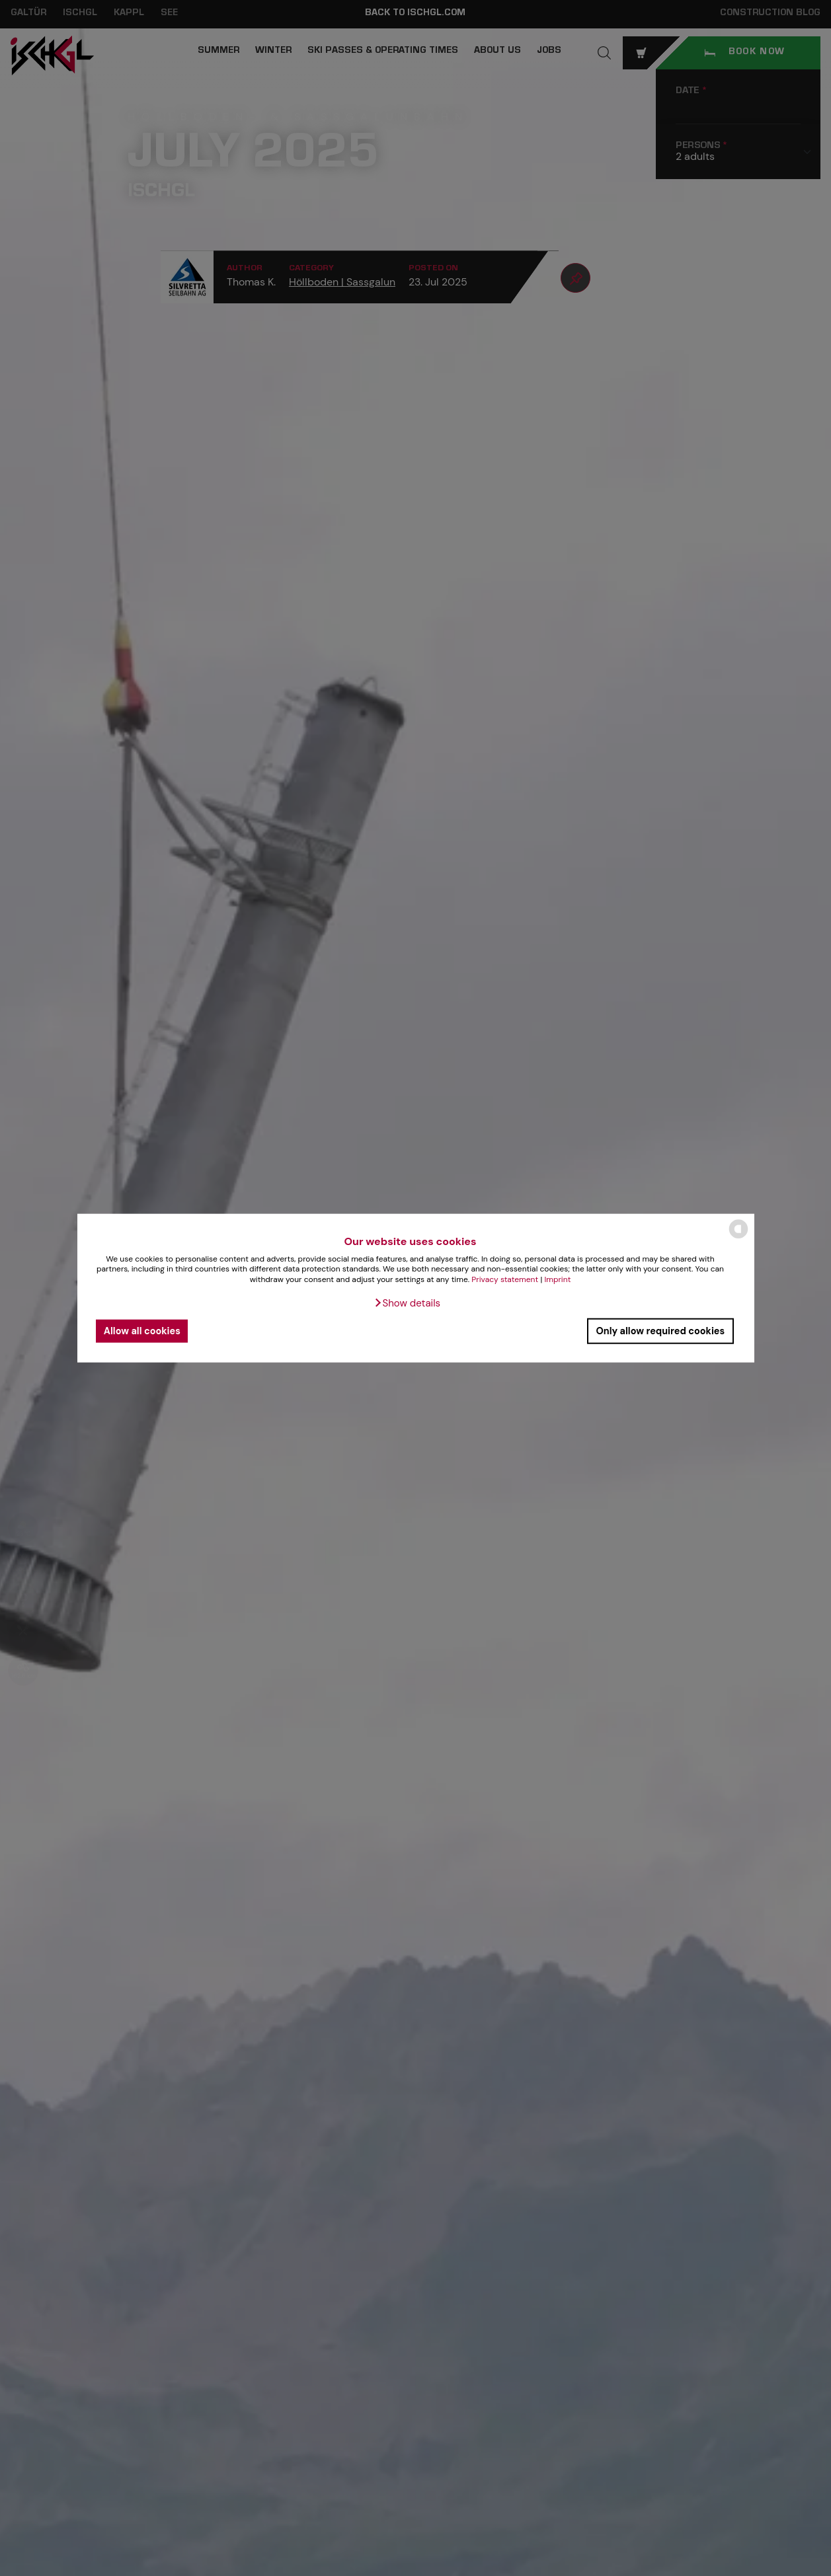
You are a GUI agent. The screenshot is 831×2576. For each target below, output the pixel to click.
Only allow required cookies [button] (660, 1331)
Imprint (557, 1279)
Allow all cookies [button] (142, 1331)
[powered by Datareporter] (738, 1237)
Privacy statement (504, 1279)
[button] (407, 1302)
